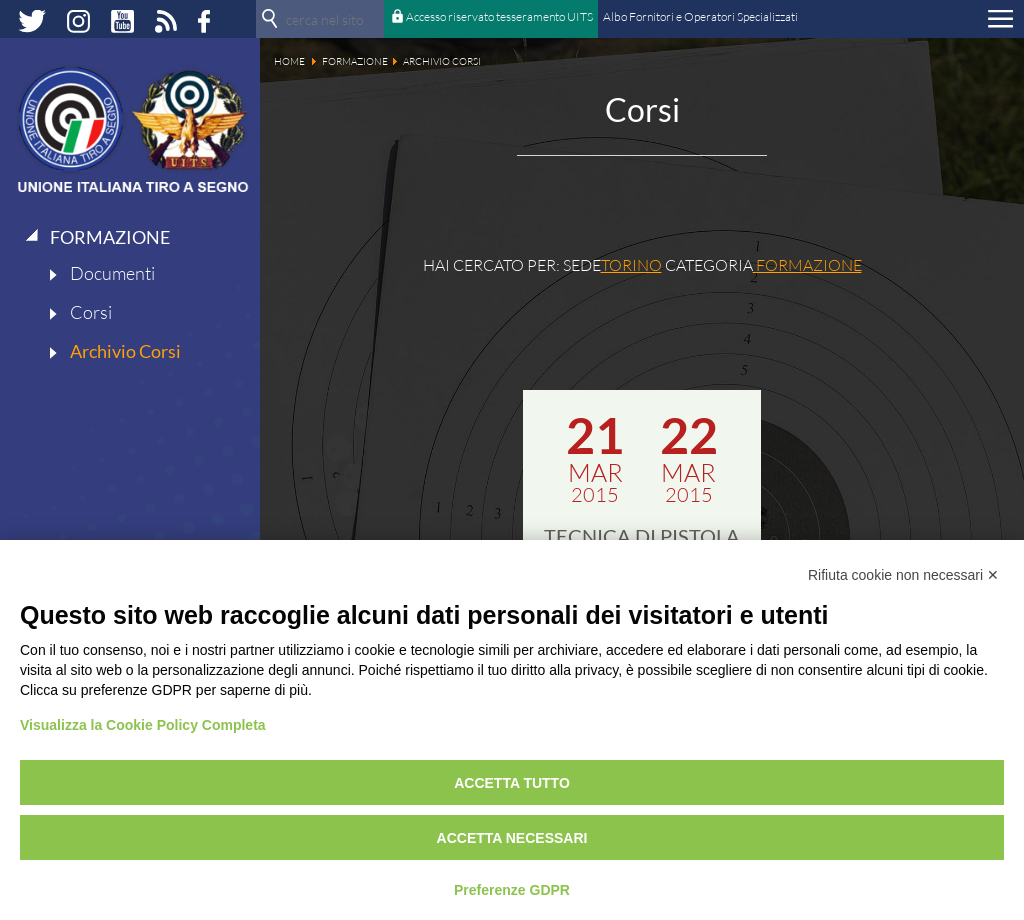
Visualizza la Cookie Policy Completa (143, 725)
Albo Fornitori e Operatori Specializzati (700, 16)
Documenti (112, 273)
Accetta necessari (512, 838)
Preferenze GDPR (512, 890)
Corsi (91, 312)
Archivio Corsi (125, 351)
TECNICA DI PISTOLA (642, 536)
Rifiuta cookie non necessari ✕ (903, 575)
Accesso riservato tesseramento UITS (499, 16)
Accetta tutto (512, 783)
